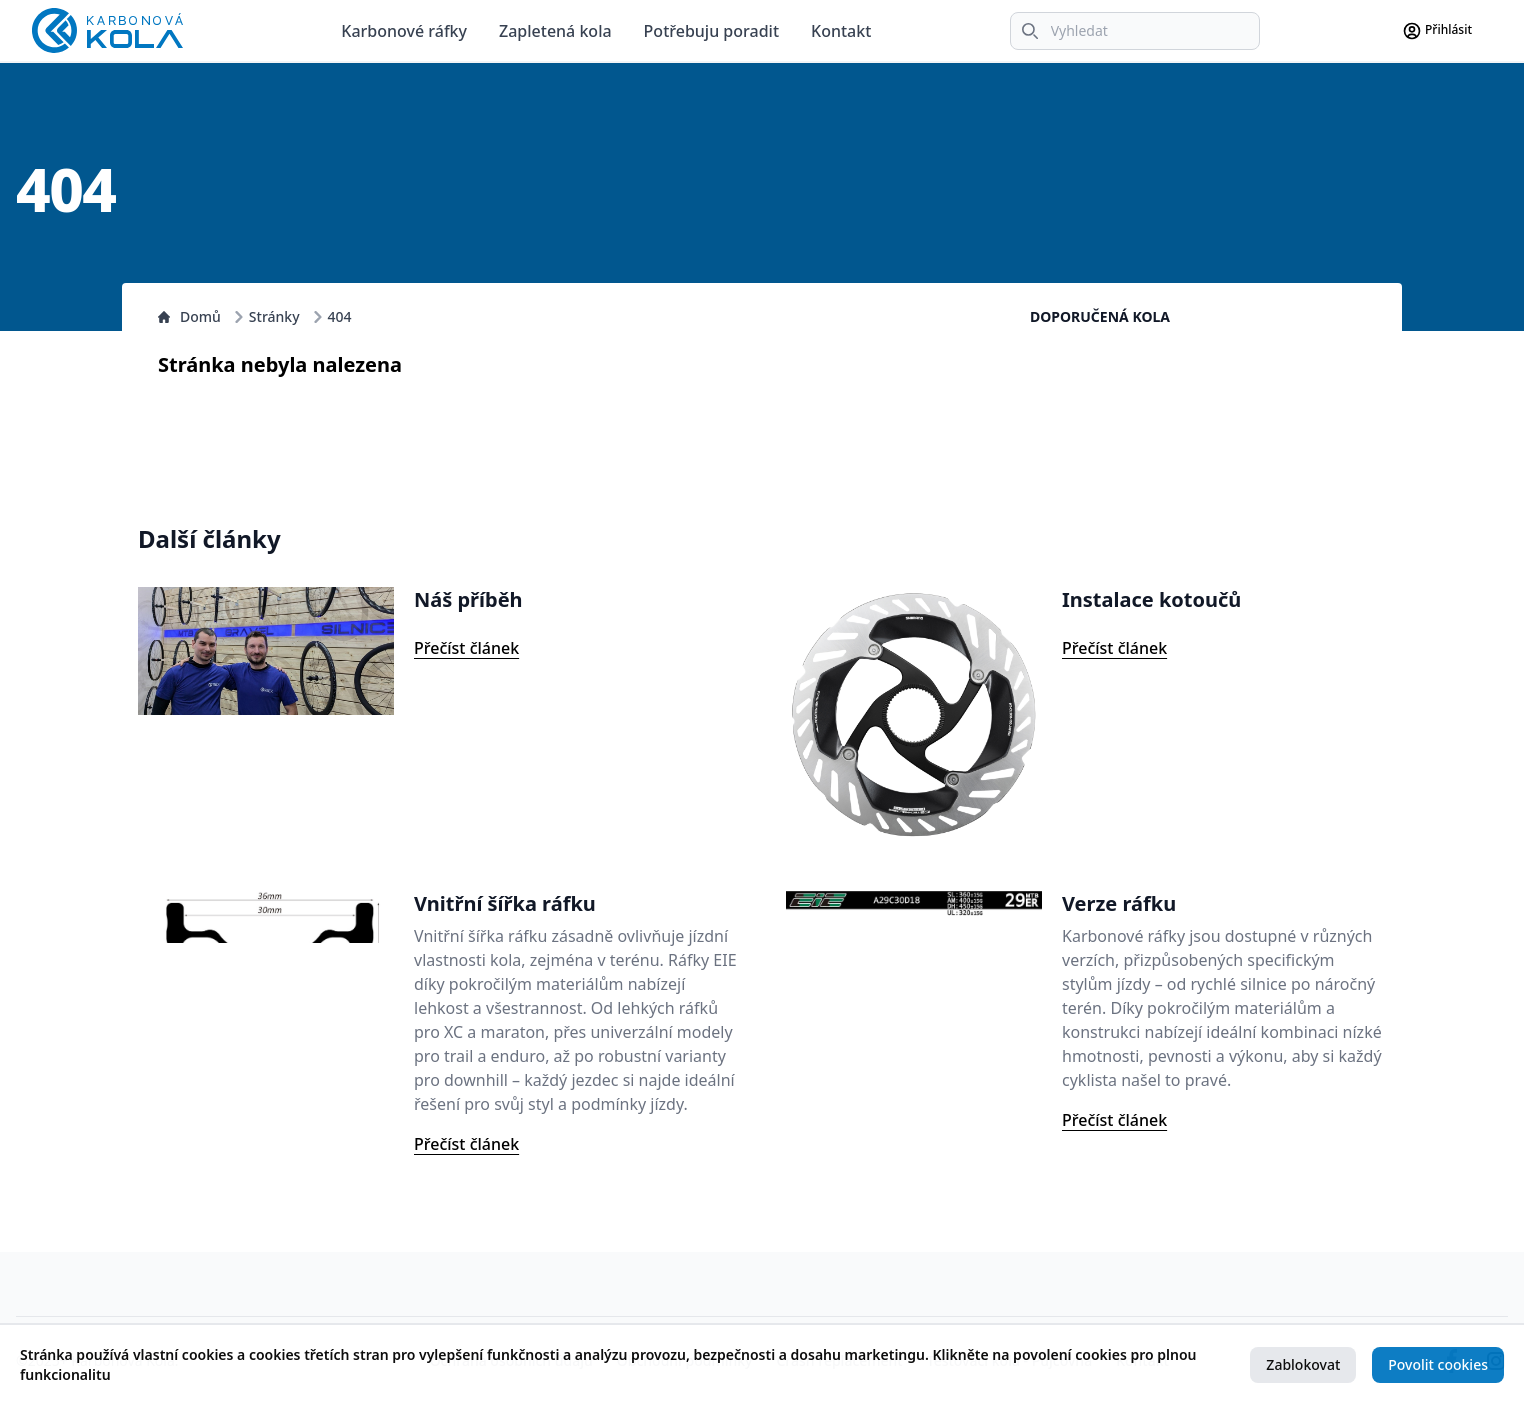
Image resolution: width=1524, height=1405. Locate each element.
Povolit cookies (1438, 1364)
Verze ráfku (1119, 903)
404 (340, 316)
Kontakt (841, 31)
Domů (189, 316)
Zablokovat (1303, 1364)
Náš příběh (468, 599)
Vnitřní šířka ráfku (505, 903)
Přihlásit (1437, 31)
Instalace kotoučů (1151, 599)
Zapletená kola (555, 31)
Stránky (274, 316)
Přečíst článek (466, 648)
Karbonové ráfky (404, 31)
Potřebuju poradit (711, 31)
